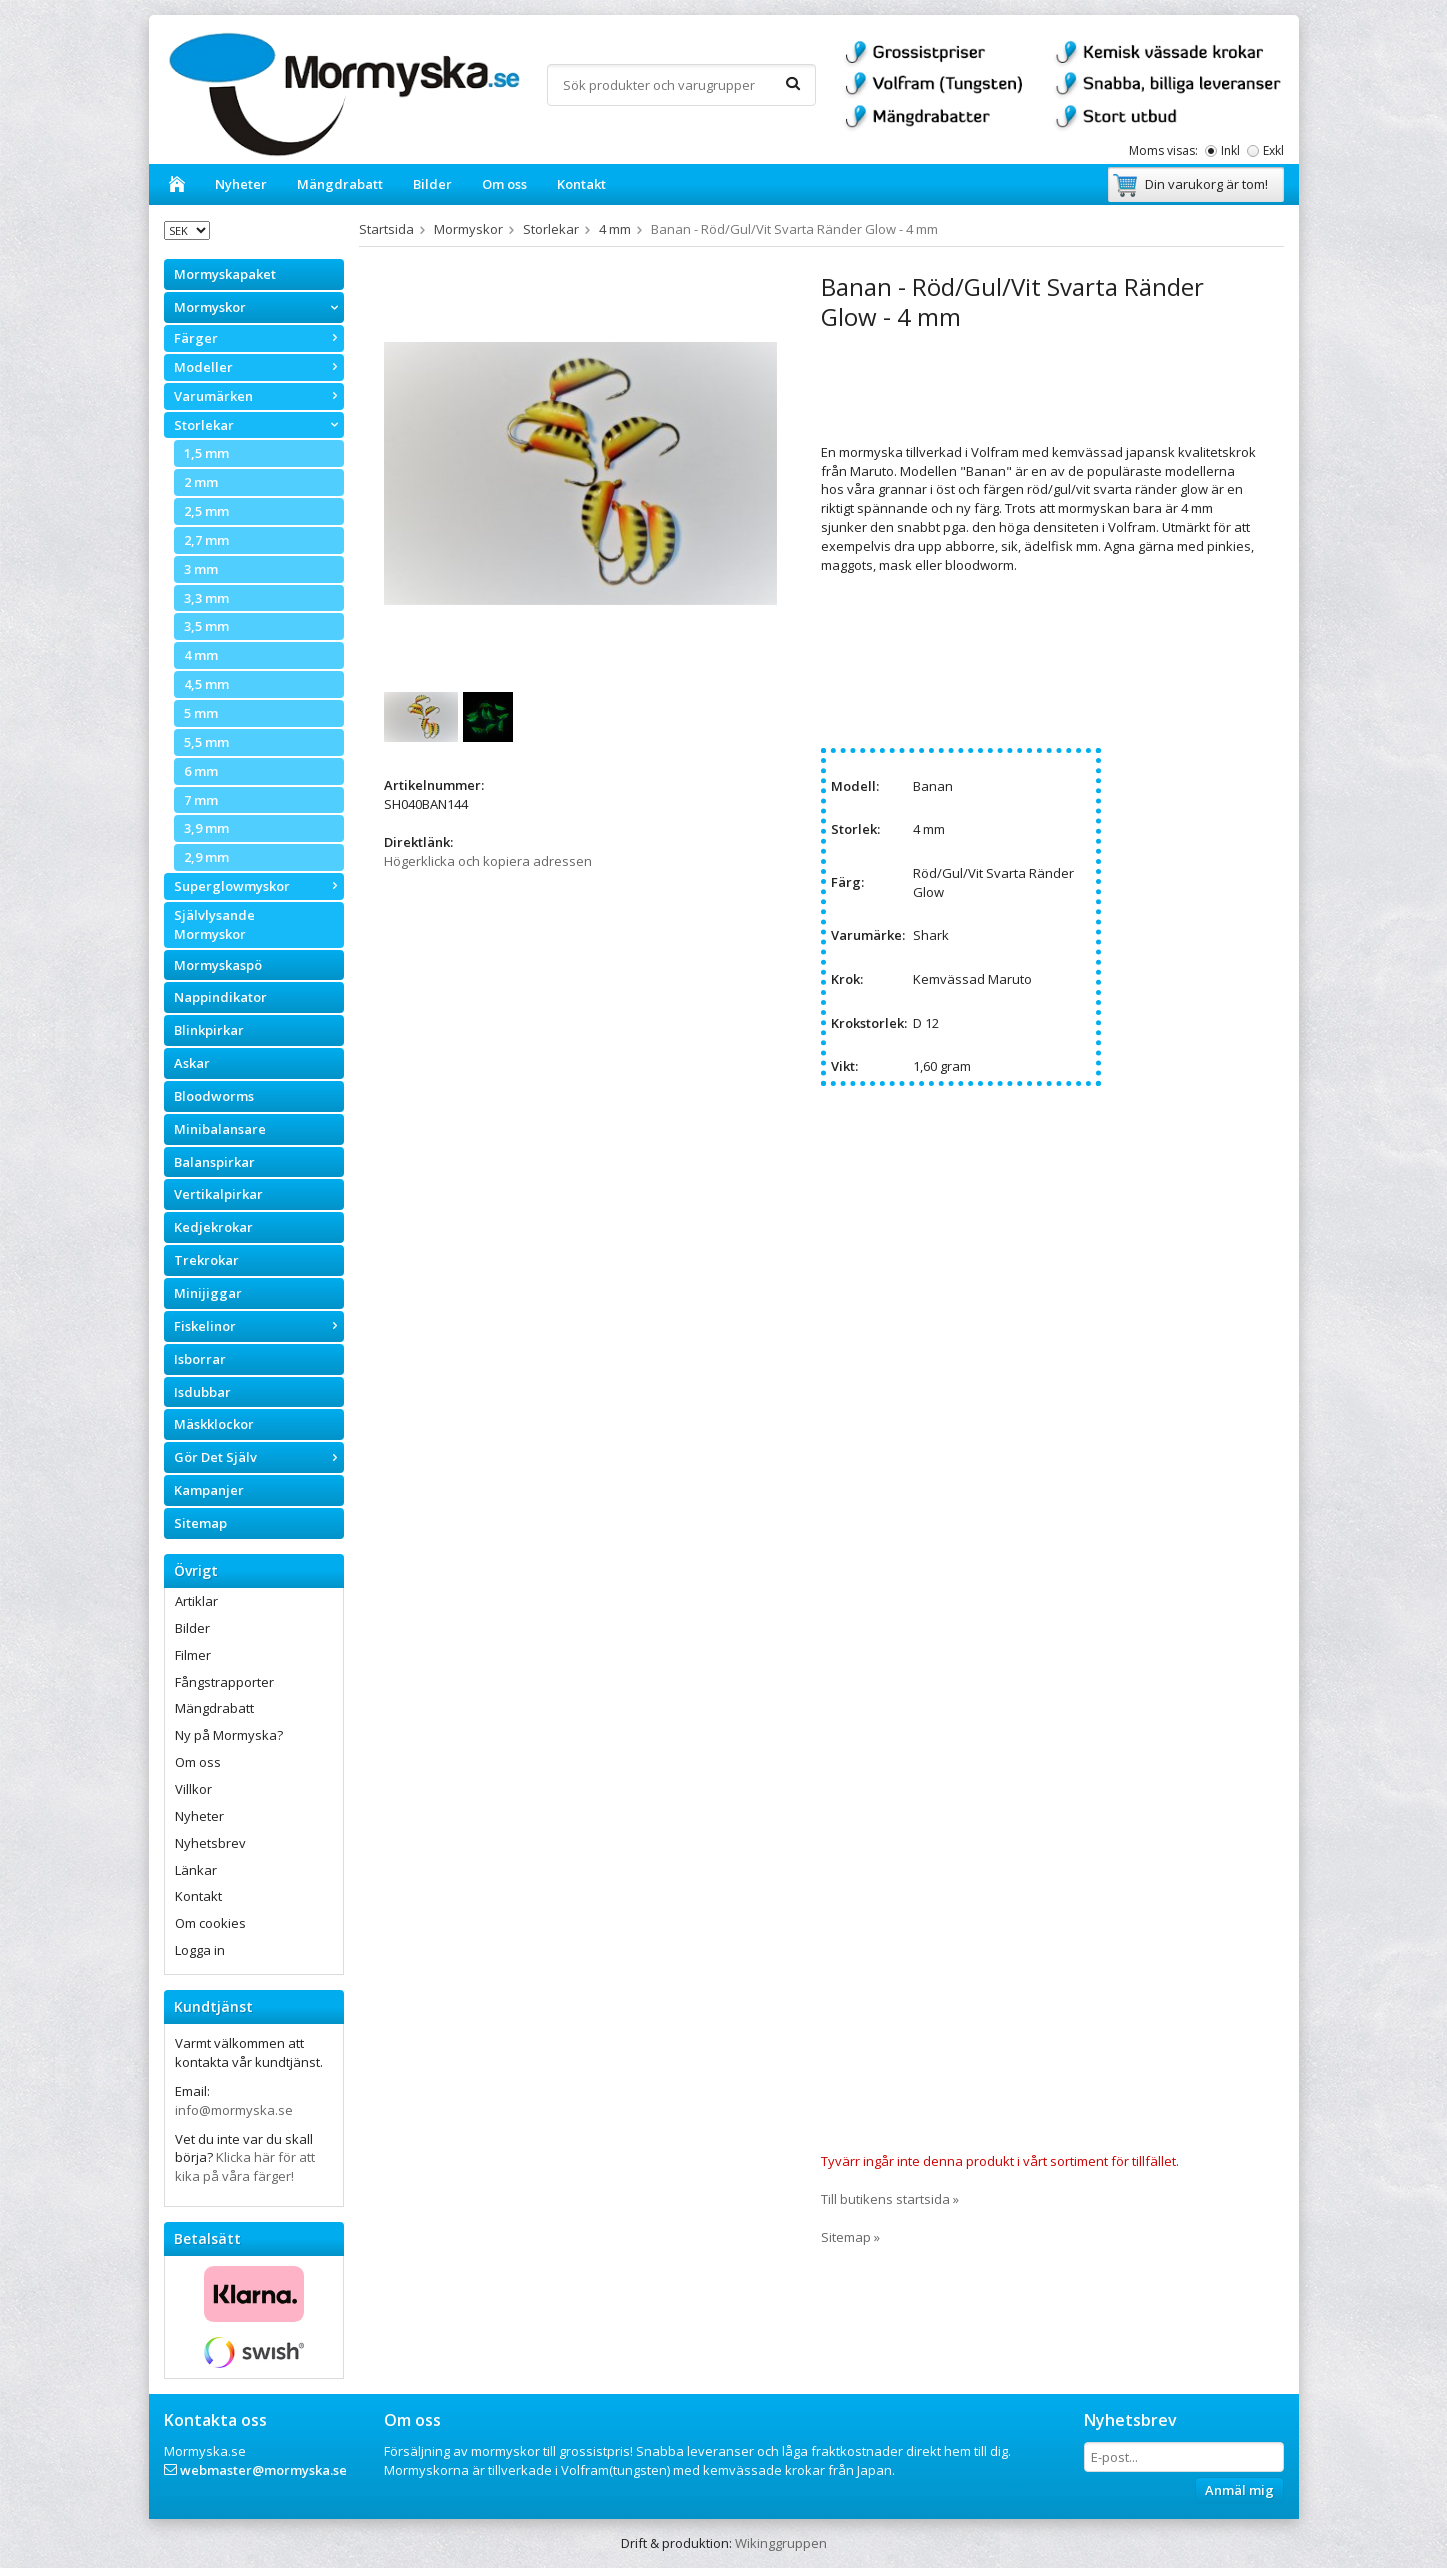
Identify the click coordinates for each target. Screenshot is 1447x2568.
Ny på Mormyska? (229, 1735)
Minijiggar (208, 1293)
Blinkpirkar (209, 1030)
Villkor (193, 1789)
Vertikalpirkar (218, 1194)
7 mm (201, 800)
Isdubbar (202, 1392)
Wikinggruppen (781, 2543)
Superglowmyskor (259, 886)
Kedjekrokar (213, 1227)
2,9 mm (206, 857)
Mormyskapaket (225, 274)
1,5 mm (206, 453)
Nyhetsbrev (210, 1843)
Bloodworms (214, 1096)
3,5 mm (206, 626)
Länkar (196, 1870)
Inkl (1230, 150)
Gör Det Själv (259, 1457)
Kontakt (581, 184)
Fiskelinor (259, 1326)
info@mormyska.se (234, 2110)
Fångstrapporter (224, 1682)
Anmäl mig (1239, 2490)
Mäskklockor (214, 1424)
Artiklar (196, 1601)
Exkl (1273, 150)
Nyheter (241, 184)
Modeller (259, 367)
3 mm (201, 569)
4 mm (201, 655)
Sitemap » (850, 2237)
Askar (192, 1063)
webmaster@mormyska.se (263, 2470)
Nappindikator (220, 997)
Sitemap (200, 1523)
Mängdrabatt (340, 184)
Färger (259, 338)
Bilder (432, 184)
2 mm (201, 482)
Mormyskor (259, 307)
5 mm (201, 713)
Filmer (193, 1655)
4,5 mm (206, 684)
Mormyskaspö (218, 965)
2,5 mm (206, 511)
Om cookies (210, 1923)
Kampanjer (209, 1490)
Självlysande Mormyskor (214, 924)
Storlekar (259, 425)
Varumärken (259, 396)
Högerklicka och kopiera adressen (488, 861)
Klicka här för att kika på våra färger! (245, 2166)
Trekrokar (206, 1260)
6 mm (201, 771)
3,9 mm (206, 828)
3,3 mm (206, 598)
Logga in (200, 1950)
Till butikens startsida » (890, 2199)
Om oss (504, 184)
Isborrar (200, 1359)
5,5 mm (206, 742)
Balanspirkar (214, 1162)
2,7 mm (206, 540)
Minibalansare (220, 1129)
